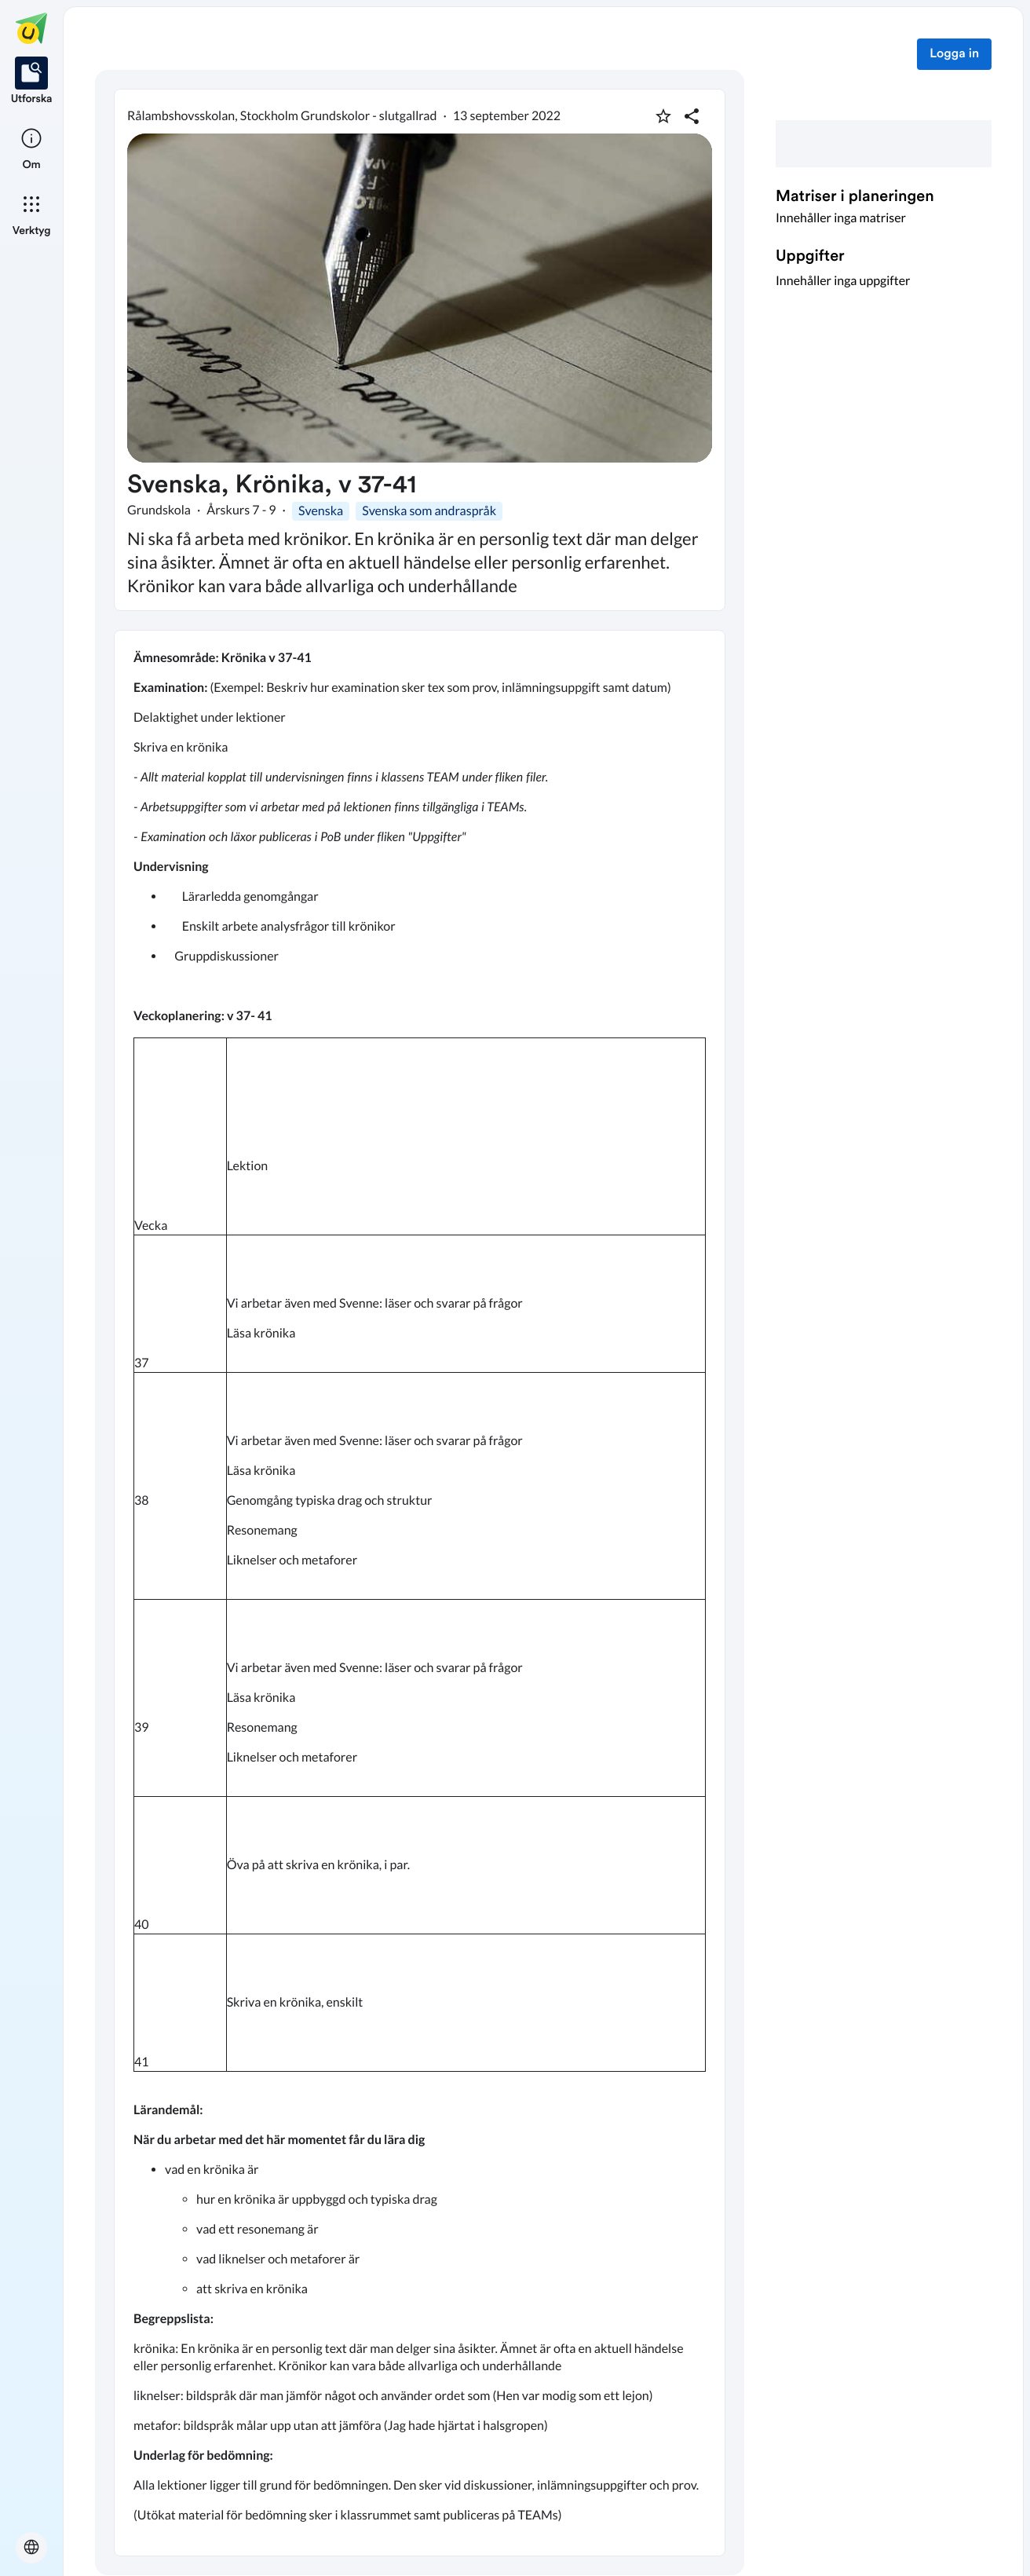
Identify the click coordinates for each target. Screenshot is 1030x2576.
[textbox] (420, 1593)
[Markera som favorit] (663, 116)
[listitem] (32, 82)
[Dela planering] (692, 116)
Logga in (954, 54)
